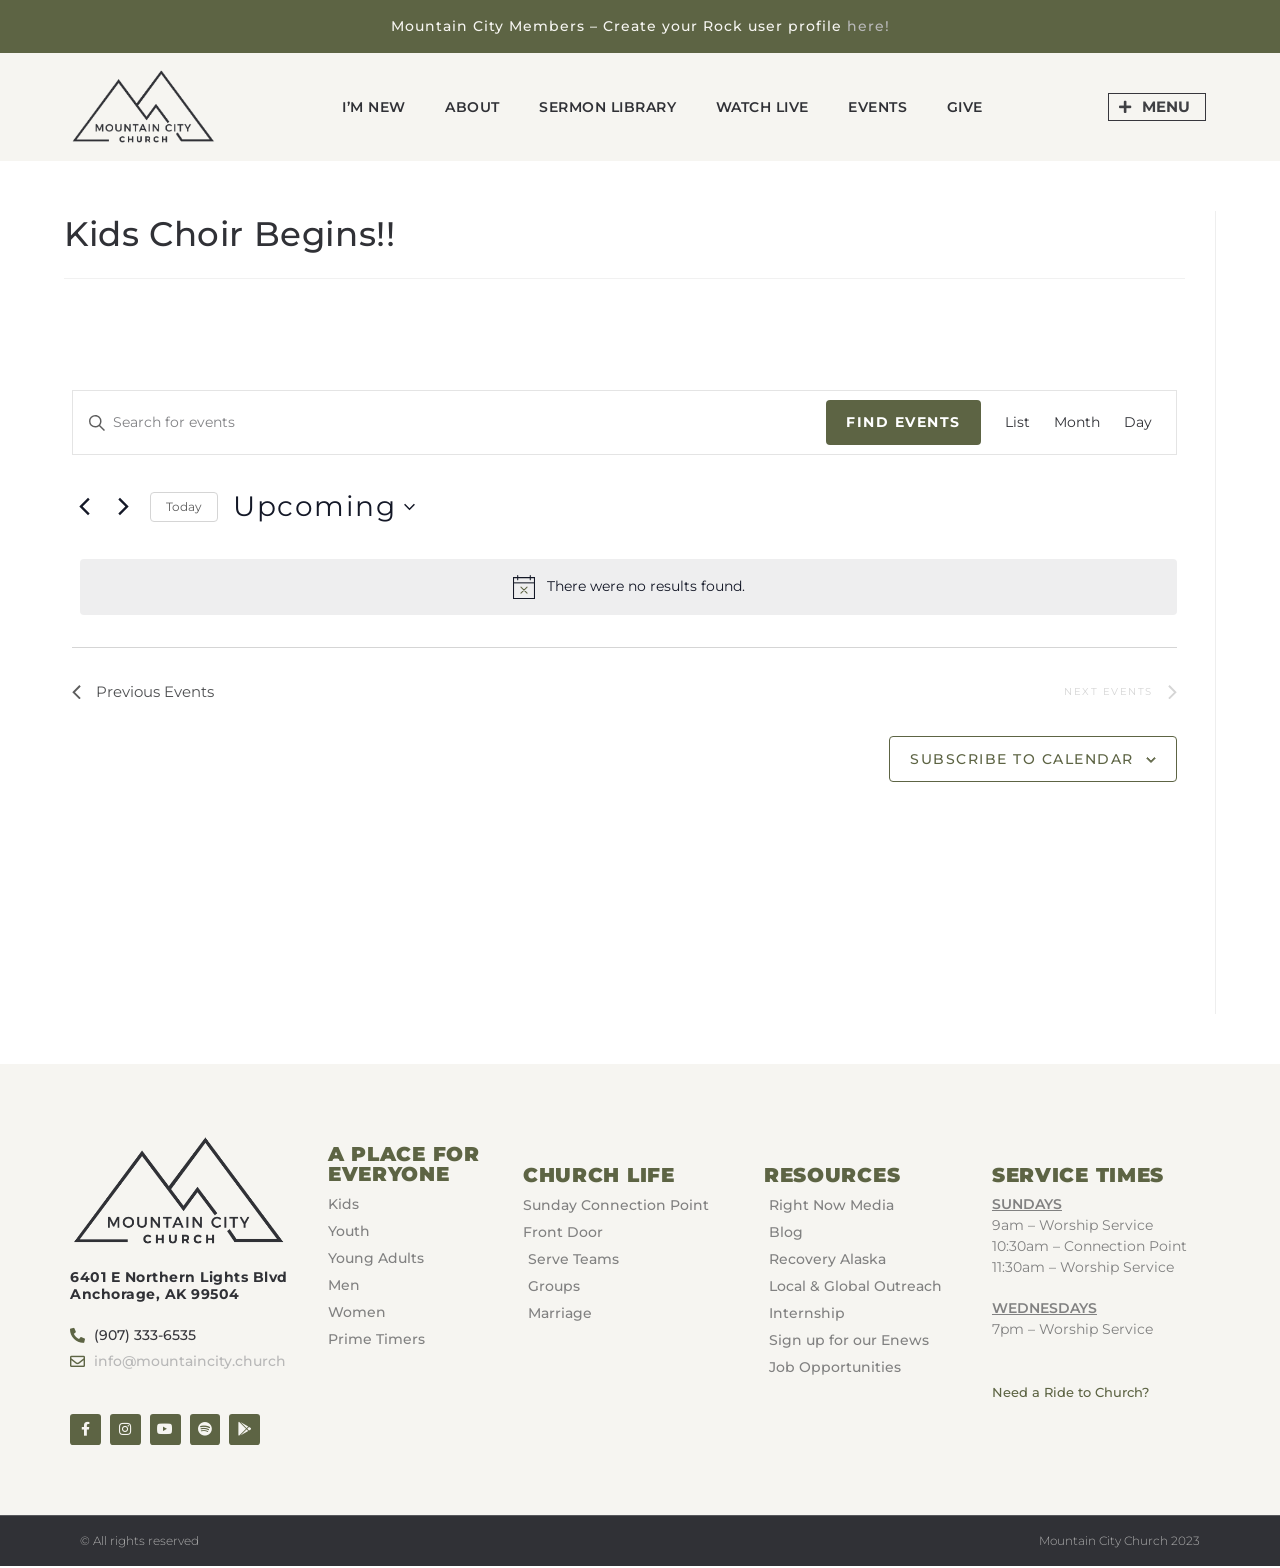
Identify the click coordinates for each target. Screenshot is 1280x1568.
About (460, 106)
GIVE (984, 106)
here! (868, 26)
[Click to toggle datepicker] (324, 507)
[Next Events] (123, 507)
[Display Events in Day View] (1138, 422)
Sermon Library (604, 106)
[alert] (628, 587)
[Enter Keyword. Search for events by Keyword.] (449, 422)
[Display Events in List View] (1017, 422)
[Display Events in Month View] (1077, 422)
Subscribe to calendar (1022, 761)
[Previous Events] (84, 507)
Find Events (903, 422)
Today (184, 505)
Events (892, 106)
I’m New (357, 106)
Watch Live (769, 106)
